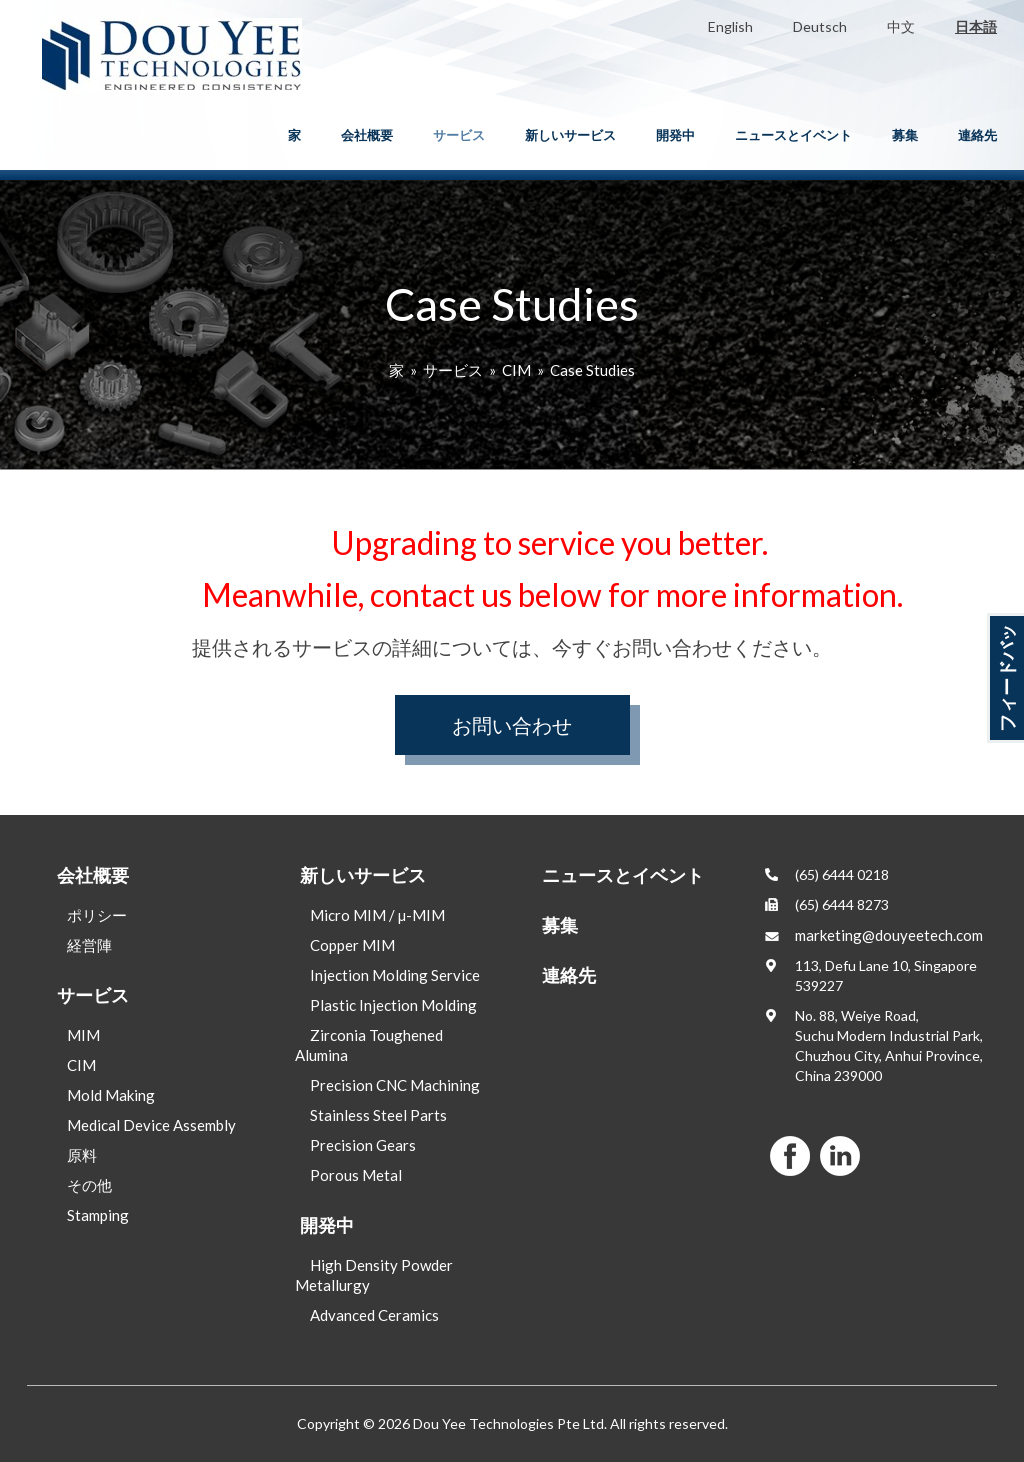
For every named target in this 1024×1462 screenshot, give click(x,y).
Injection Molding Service (395, 975)
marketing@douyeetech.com (889, 935)
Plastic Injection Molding (393, 1005)
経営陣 (89, 945)
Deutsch (820, 26)
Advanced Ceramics (374, 1315)
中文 (901, 26)
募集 (905, 135)
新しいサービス (570, 135)
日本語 (976, 26)
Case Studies (592, 370)
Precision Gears (363, 1145)
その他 (89, 1185)
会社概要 (367, 135)
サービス (459, 135)
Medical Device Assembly (151, 1125)
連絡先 (977, 135)
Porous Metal (356, 1175)
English (730, 26)
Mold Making (111, 1095)
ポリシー (97, 915)
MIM (83, 1035)
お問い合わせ (512, 725)
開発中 (675, 135)
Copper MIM (352, 945)
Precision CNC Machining (395, 1085)
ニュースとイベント (793, 135)
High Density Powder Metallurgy (374, 1275)
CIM (516, 370)
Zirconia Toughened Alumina (369, 1045)
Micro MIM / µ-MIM (377, 915)
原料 (82, 1155)
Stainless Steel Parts (378, 1115)
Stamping (98, 1215)
